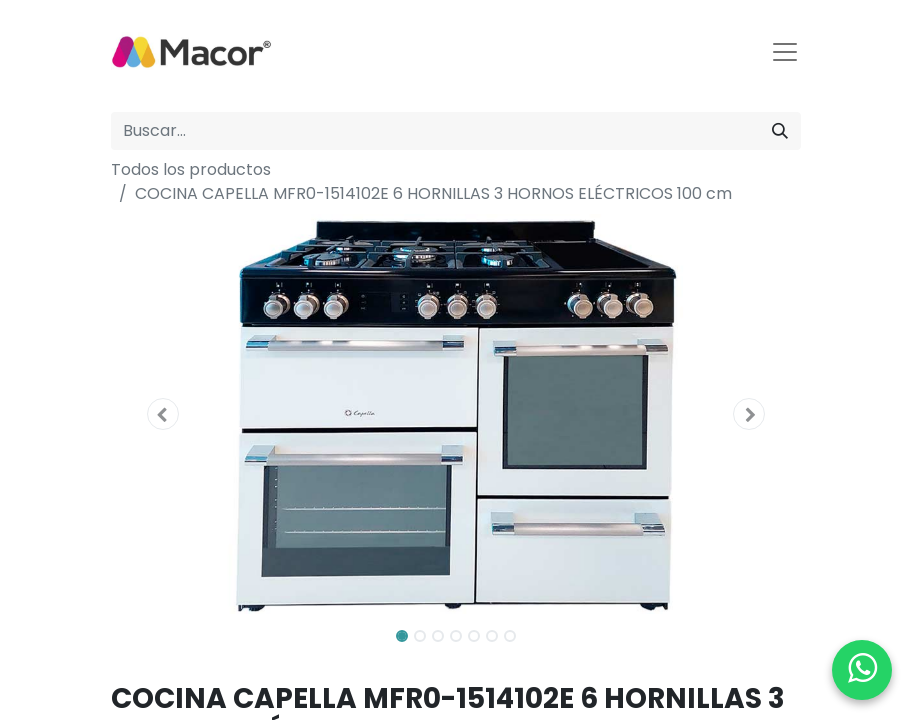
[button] (163, 414)
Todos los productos (191, 169)
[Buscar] (780, 131)
